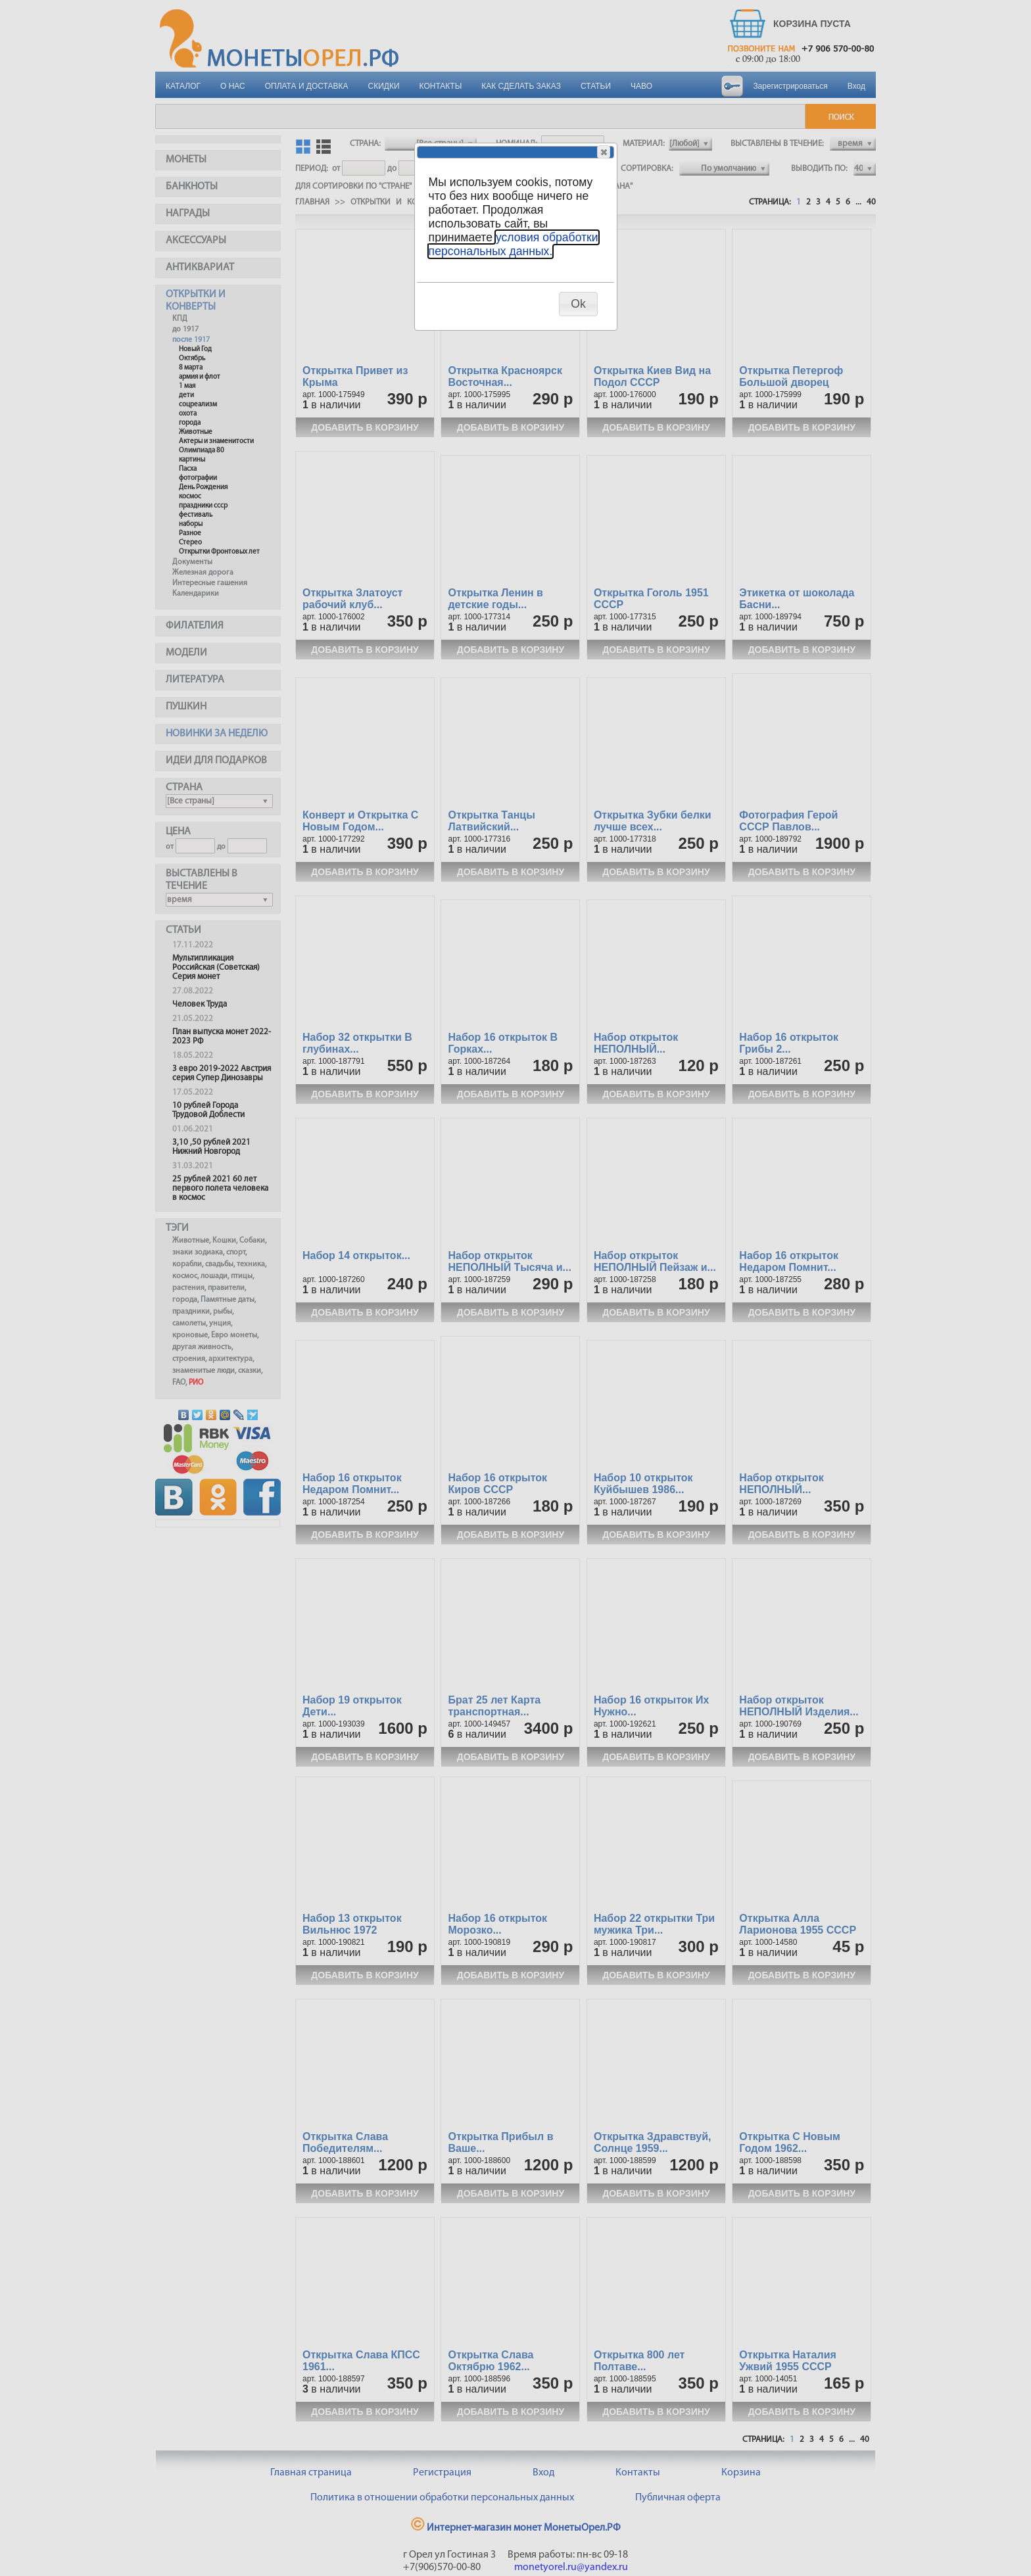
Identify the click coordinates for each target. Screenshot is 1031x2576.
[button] (603, 151)
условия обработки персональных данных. (513, 244)
